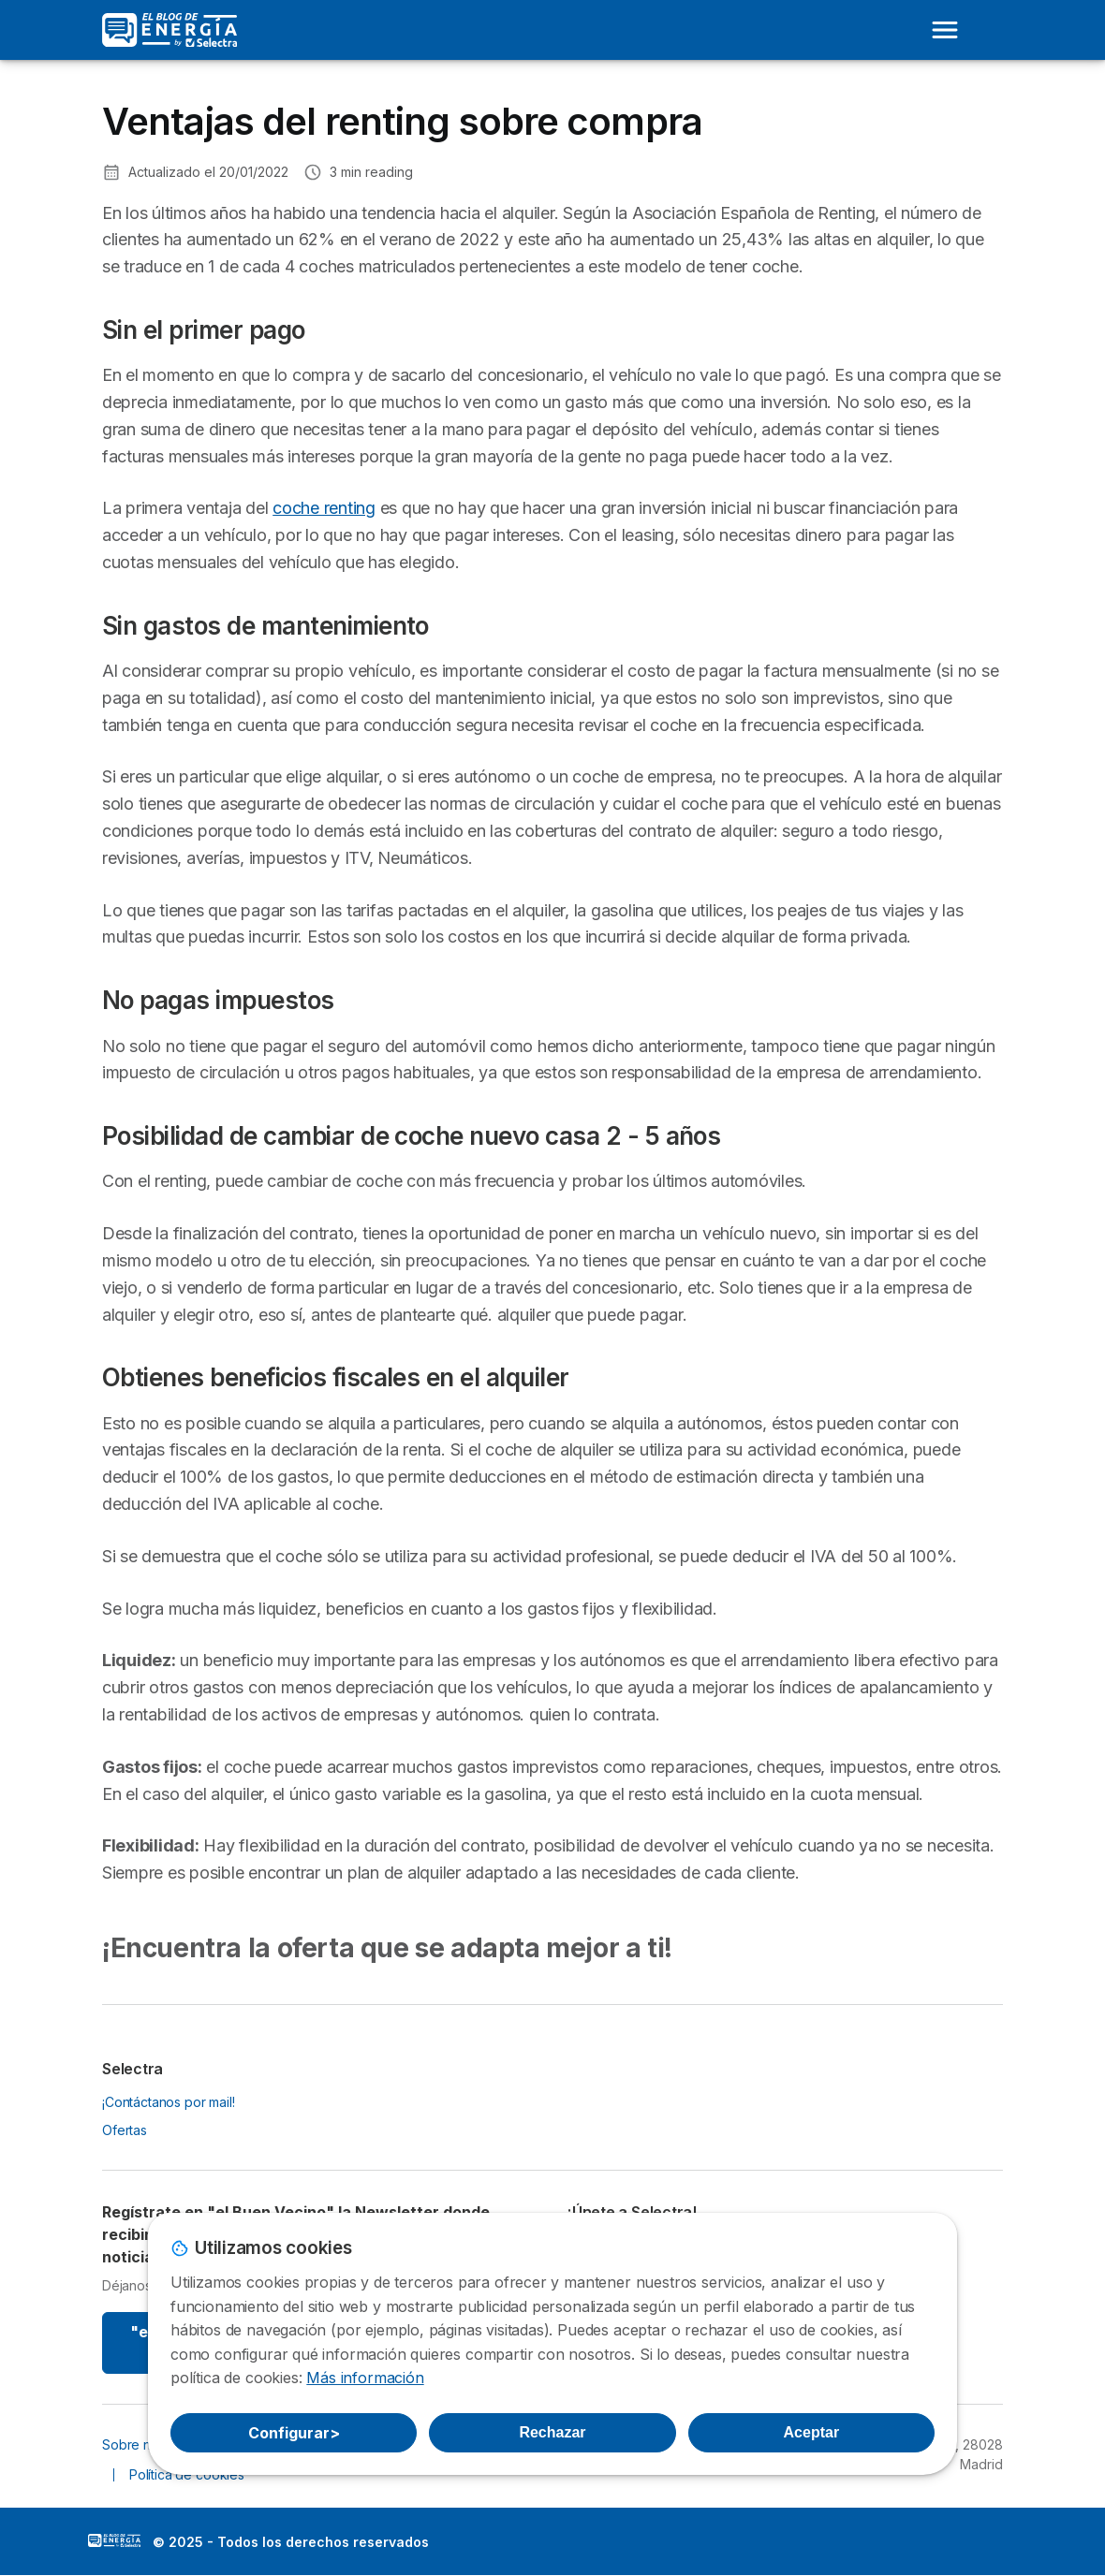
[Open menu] (945, 30)
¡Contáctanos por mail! (168, 2102)
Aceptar (812, 2432)
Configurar (294, 2433)
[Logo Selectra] (169, 30)
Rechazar (552, 2432)
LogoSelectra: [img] (114, 2540)
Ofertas (124, 2130)
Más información (364, 2377)
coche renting (324, 508)
